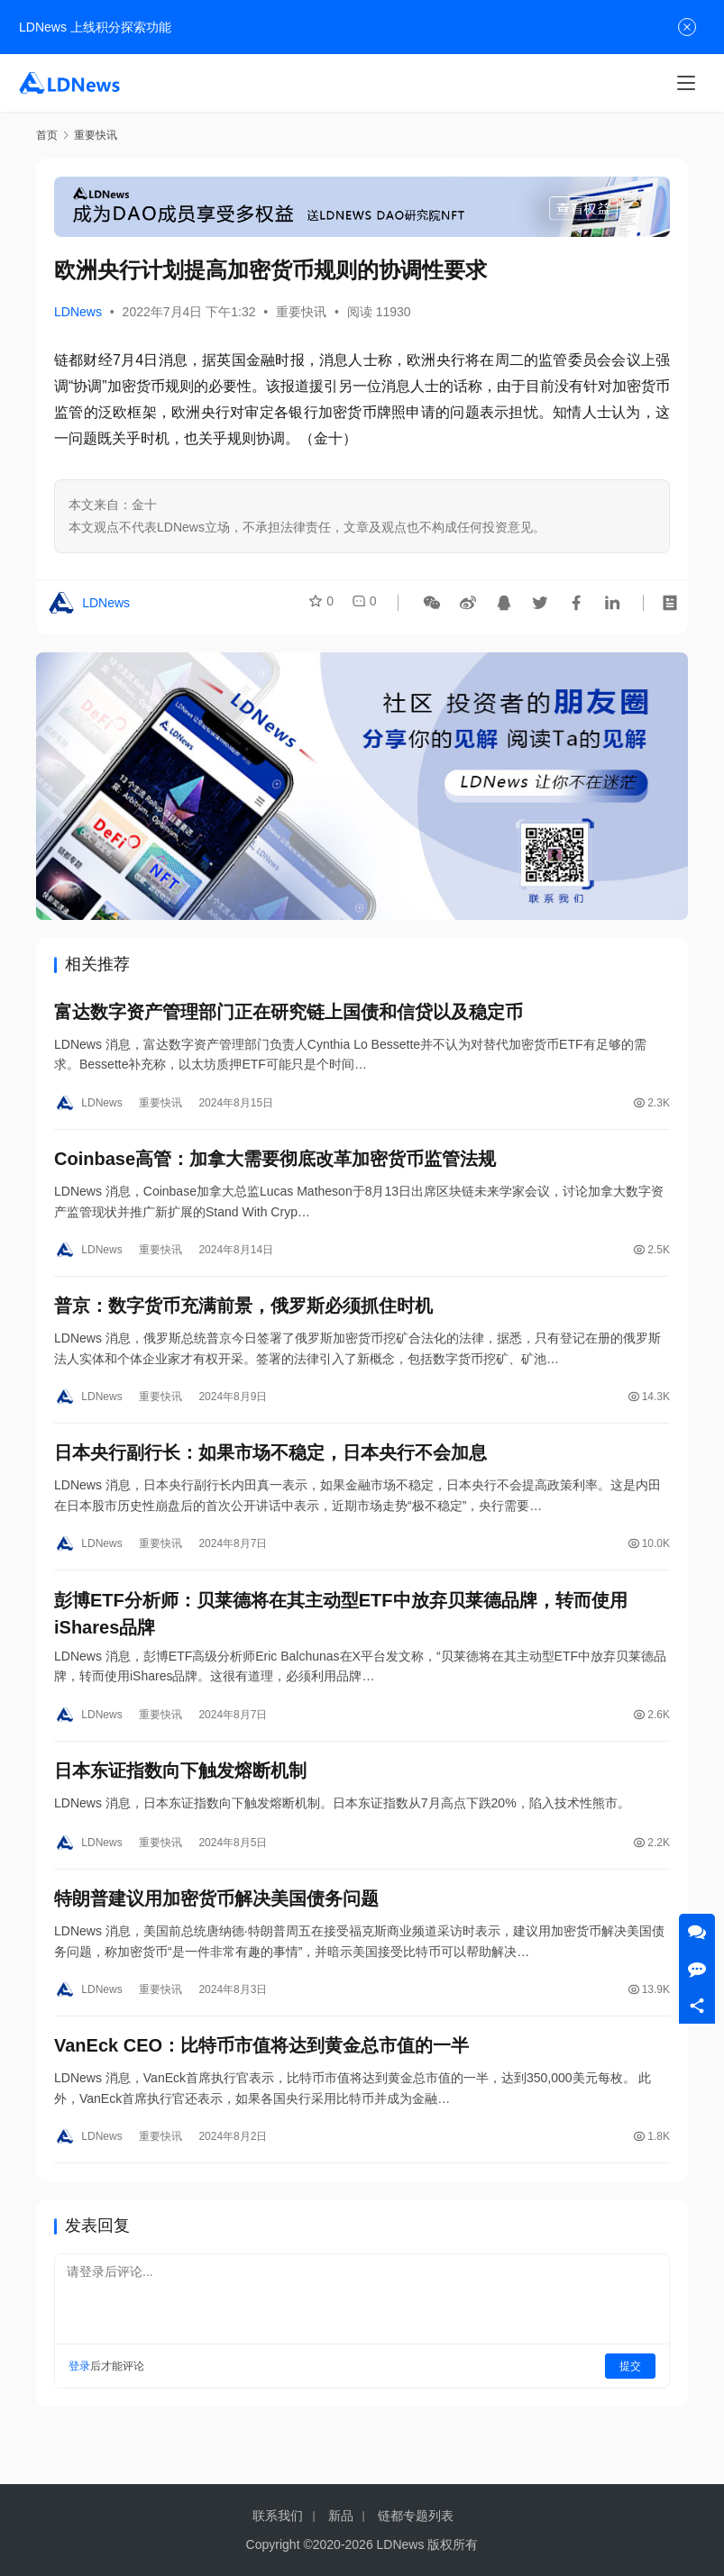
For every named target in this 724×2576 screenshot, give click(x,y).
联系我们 (277, 2515)
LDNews (78, 312)
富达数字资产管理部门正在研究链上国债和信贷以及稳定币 (288, 1014)
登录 (79, 2407)
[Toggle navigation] (686, 83)
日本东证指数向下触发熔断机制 (180, 1799)
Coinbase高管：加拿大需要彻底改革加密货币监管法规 (275, 1167)
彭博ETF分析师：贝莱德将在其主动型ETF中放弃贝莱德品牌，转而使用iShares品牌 (341, 1637)
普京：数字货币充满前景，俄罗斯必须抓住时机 (243, 1319)
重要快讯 (301, 312)
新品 (340, 2515)
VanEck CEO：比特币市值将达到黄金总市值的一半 (261, 2084)
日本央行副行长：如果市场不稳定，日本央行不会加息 (270, 1471)
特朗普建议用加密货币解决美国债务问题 (216, 1932)
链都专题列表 (416, 2515)
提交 (630, 2407)
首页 (47, 135)
